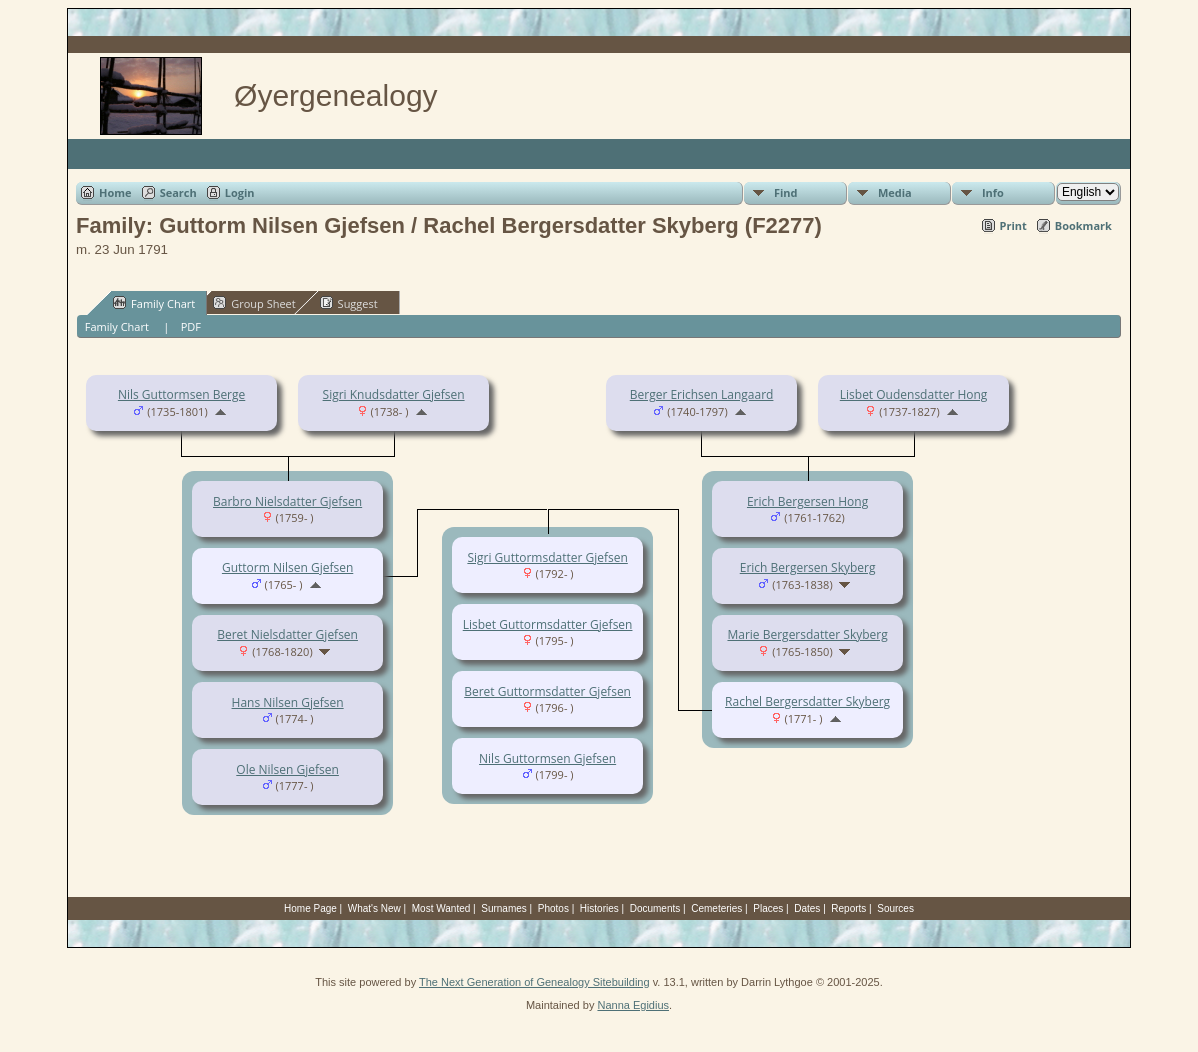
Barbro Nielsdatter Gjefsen (287, 501)
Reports (848, 908)
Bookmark (1083, 225)
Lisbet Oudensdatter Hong (914, 394)
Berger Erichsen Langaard (702, 394)
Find (786, 192)
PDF (191, 326)
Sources (895, 908)
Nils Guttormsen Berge (181, 394)
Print (1013, 225)
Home (115, 192)
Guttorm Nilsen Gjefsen (287, 567)
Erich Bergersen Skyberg (808, 567)
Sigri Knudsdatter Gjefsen (394, 394)
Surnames (504, 908)
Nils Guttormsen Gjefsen (547, 758)
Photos (553, 908)
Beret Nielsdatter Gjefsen (287, 634)
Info (993, 192)
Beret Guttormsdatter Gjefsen (547, 691)
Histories (599, 908)
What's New (374, 908)
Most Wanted (441, 908)
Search (178, 192)
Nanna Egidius (633, 1005)
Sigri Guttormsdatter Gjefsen (547, 557)
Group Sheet (254, 303)
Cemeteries (716, 908)
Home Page (310, 908)
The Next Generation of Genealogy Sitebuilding (534, 982)
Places (768, 908)
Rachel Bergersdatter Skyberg (807, 701)
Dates (807, 908)
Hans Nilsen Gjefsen (288, 702)
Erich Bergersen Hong (807, 501)
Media (895, 192)
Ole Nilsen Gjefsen (287, 769)
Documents (655, 908)
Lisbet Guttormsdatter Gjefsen (548, 624)
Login (240, 192)
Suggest (349, 303)
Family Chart (154, 303)
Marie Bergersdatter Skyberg (807, 634)
